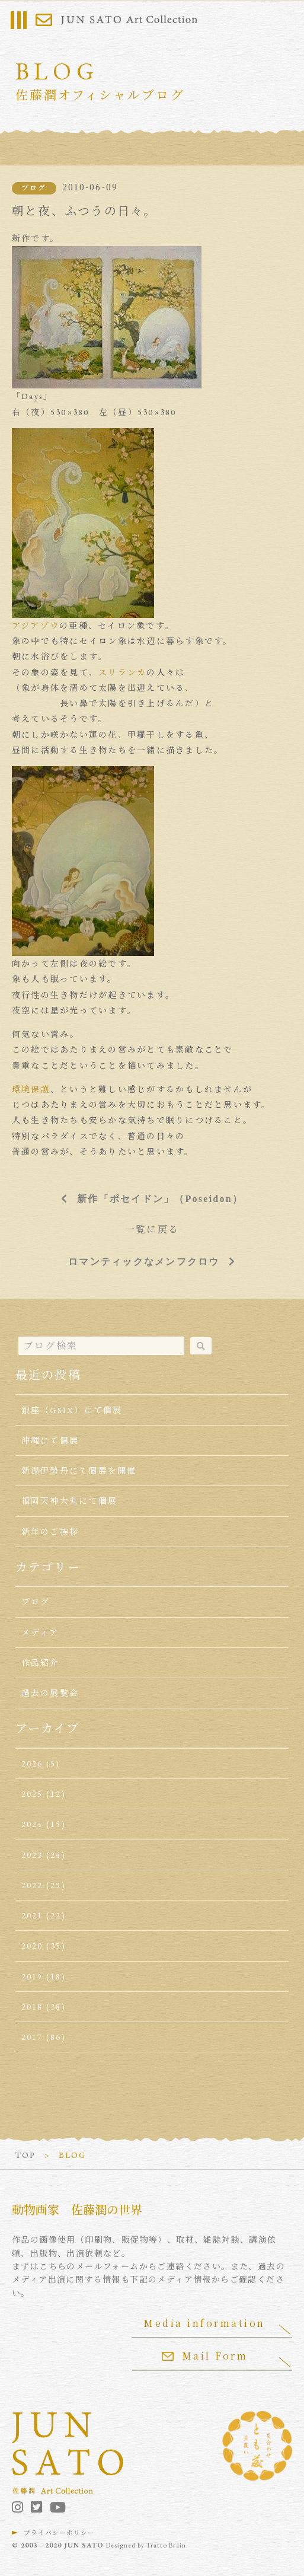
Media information (204, 2323)
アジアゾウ (35, 625)
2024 (32, 1824)
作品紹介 (40, 1662)
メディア (40, 1632)
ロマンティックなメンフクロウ (143, 1261)
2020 (32, 1945)
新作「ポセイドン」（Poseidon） (160, 1198)
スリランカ (122, 672)
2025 (32, 1793)
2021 (32, 1915)
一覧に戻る (152, 1229)
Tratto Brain (166, 2545)
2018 (32, 2006)
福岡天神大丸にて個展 (69, 1501)
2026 (32, 1763)
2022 (32, 1885)
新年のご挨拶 (50, 1531)
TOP (25, 2155)
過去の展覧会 (50, 1693)
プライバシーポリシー (59, 2533)
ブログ (34, 188)
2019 (32, 1976)
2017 (32, 2037)
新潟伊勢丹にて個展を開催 (79, 1470)
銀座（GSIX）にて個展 (72, 1410)
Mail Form (205, 2356)
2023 (32, 1855)
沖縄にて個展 (50, 1440)
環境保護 (31, 1089)
